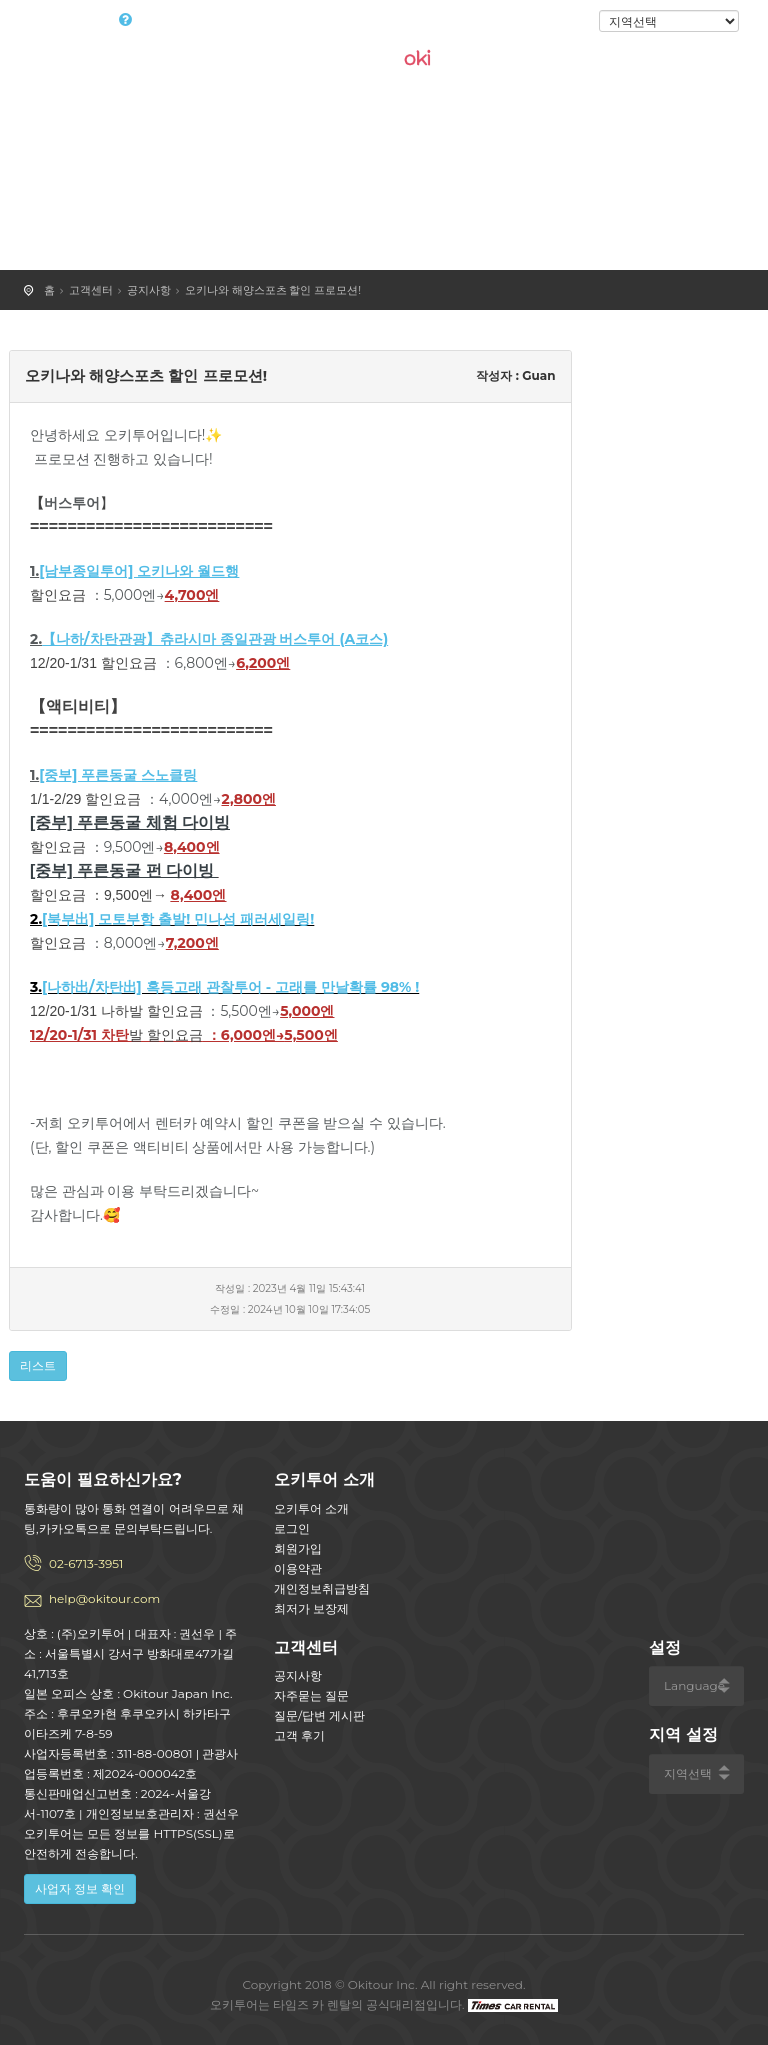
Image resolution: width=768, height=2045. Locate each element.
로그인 (565, 22)
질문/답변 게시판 (319, 1715)
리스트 (38, 1365)
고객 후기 (299, 1735)
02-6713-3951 (86, 1563)
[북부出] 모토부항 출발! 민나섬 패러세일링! (178, 919)
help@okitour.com (104, 1598)
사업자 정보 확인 (80, 1888)
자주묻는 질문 (311, 1695)
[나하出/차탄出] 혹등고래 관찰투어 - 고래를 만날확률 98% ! (230, 987)
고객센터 (91, 290)
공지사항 (149, 290)
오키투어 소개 (311, 1508)
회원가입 (298, 1548)
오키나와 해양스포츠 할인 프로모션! (273, 290)
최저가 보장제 (311, 1608)
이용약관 (298, 1568)
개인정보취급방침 (322, 1588)
